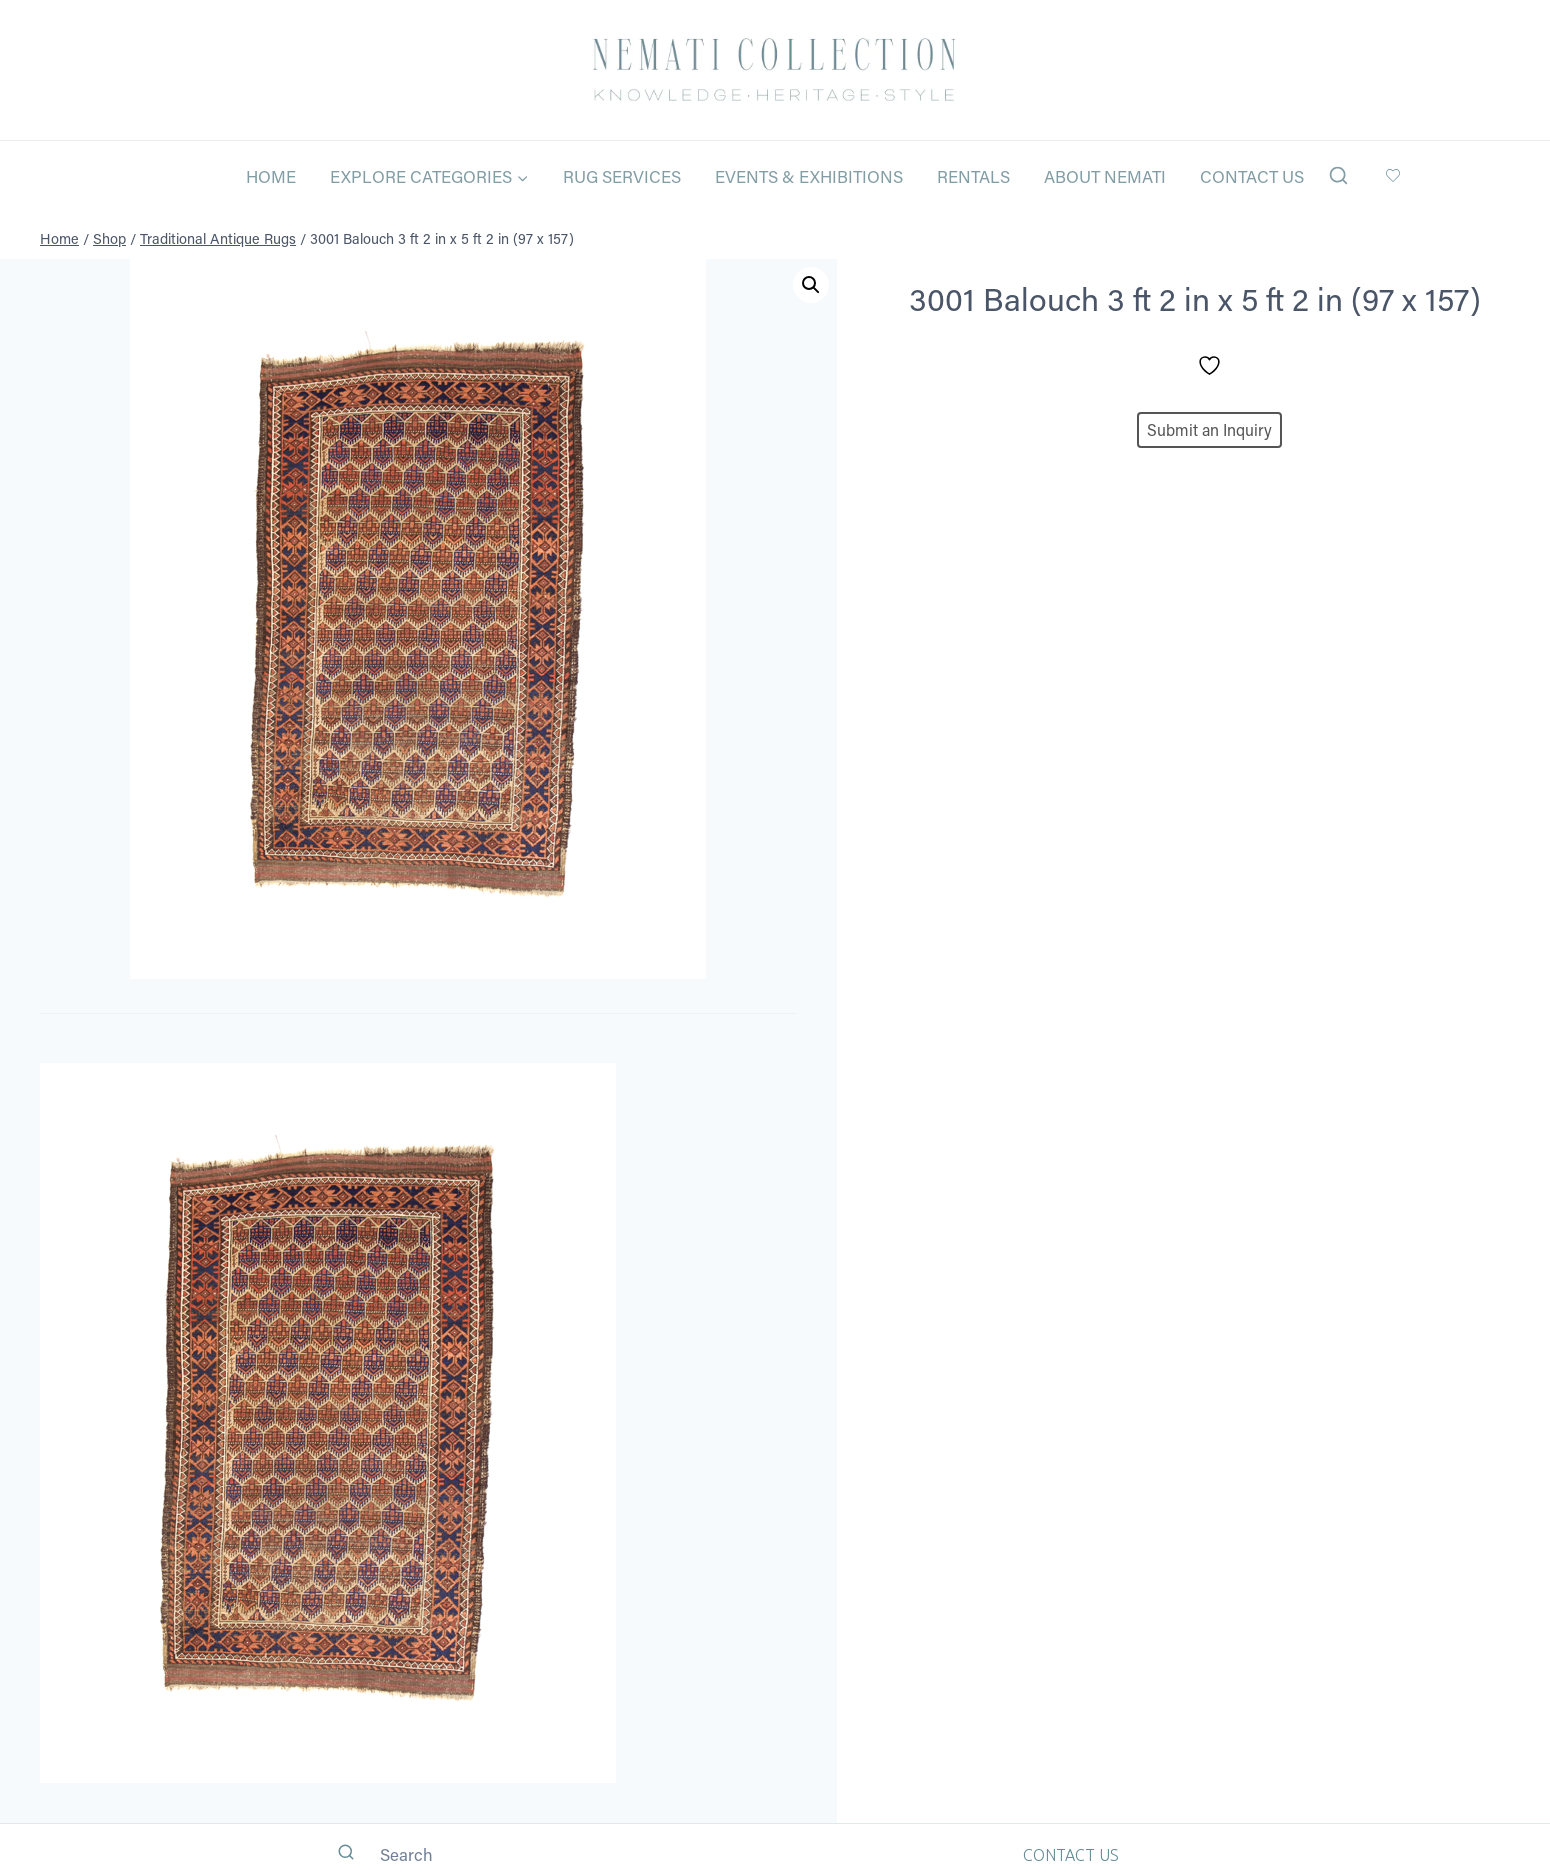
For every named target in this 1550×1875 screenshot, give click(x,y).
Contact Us (1252, 176)
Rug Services (622, 176)
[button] (811, 285)
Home (271, 176)
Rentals (973, 176)
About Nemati (1105, 176)
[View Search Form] (1338, 176)
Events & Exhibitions (809, 176)
